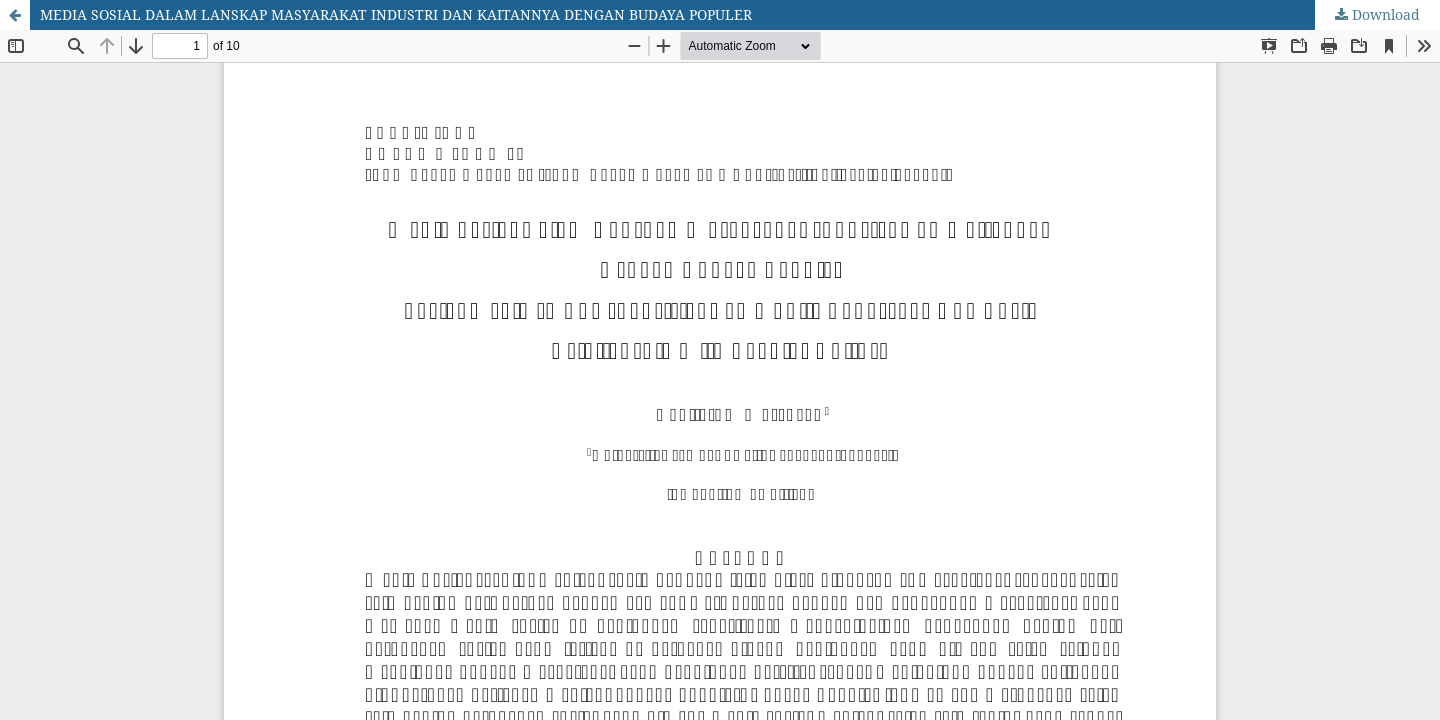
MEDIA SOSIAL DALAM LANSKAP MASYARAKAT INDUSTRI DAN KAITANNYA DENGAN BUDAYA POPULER (396, 14)
